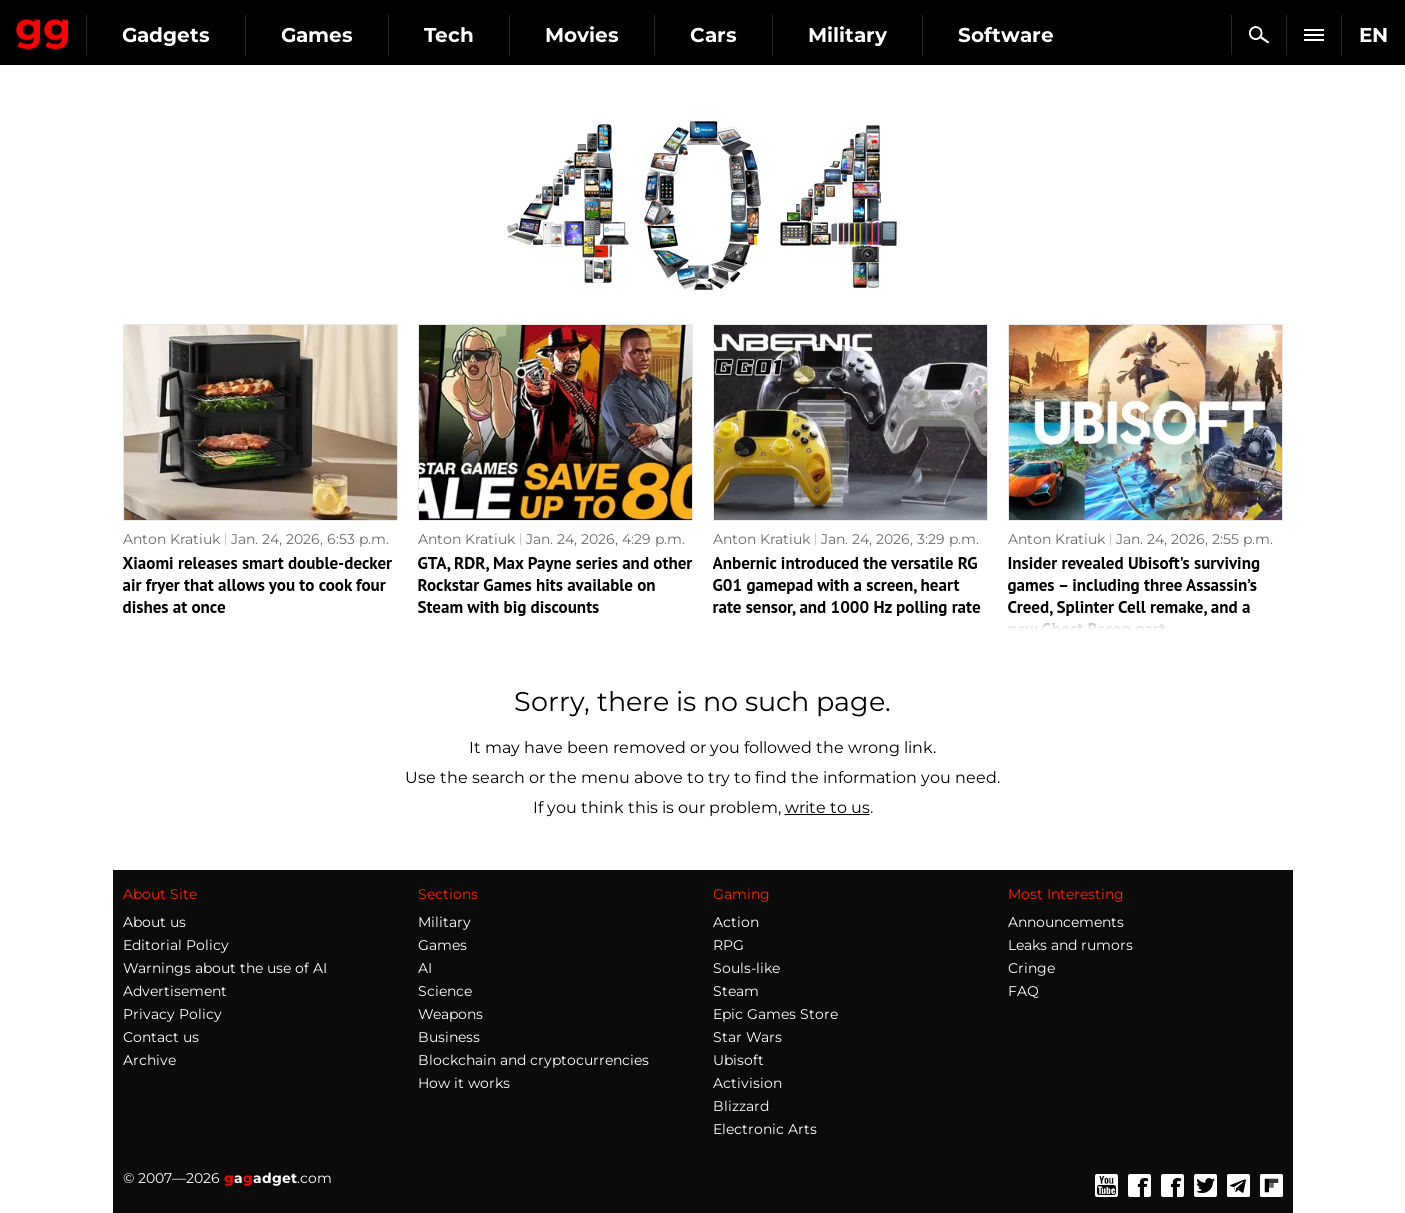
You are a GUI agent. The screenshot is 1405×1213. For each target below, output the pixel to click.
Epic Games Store (775, 1014)
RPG (728, 945)
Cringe (1031, 968)
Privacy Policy (172, 1014)
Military (1030, 35)
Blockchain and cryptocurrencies (533, 1060)
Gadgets (349, 35)
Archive (149, 1060)
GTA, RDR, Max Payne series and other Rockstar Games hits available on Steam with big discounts (555, 585)
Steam (736, 991)
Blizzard (741, 1106)
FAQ (1023, 991)
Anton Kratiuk (171, 539)
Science (445, 991)
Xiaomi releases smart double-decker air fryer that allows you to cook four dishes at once (258, 585)
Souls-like (746, 968)
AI (425, 968)
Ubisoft (738, 1060)
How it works (464, 1083)
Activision (747, 1083)
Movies (765, 35)
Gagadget (134, 26)
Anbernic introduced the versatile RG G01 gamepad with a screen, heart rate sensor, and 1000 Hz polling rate (847, 585)
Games (500, 35)
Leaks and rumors (1070, 945)
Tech (632, 35)
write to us (827, 807)
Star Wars (747, 1037)
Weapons (450, 1014)
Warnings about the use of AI (225, 968)
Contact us (161, 1037)
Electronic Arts (765, 1129)
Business (449, 1037)
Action (736, 922)
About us (154, 922)
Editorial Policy (176, 945)
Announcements (1066, 922)
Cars (896, 35)
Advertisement (175, 991)
